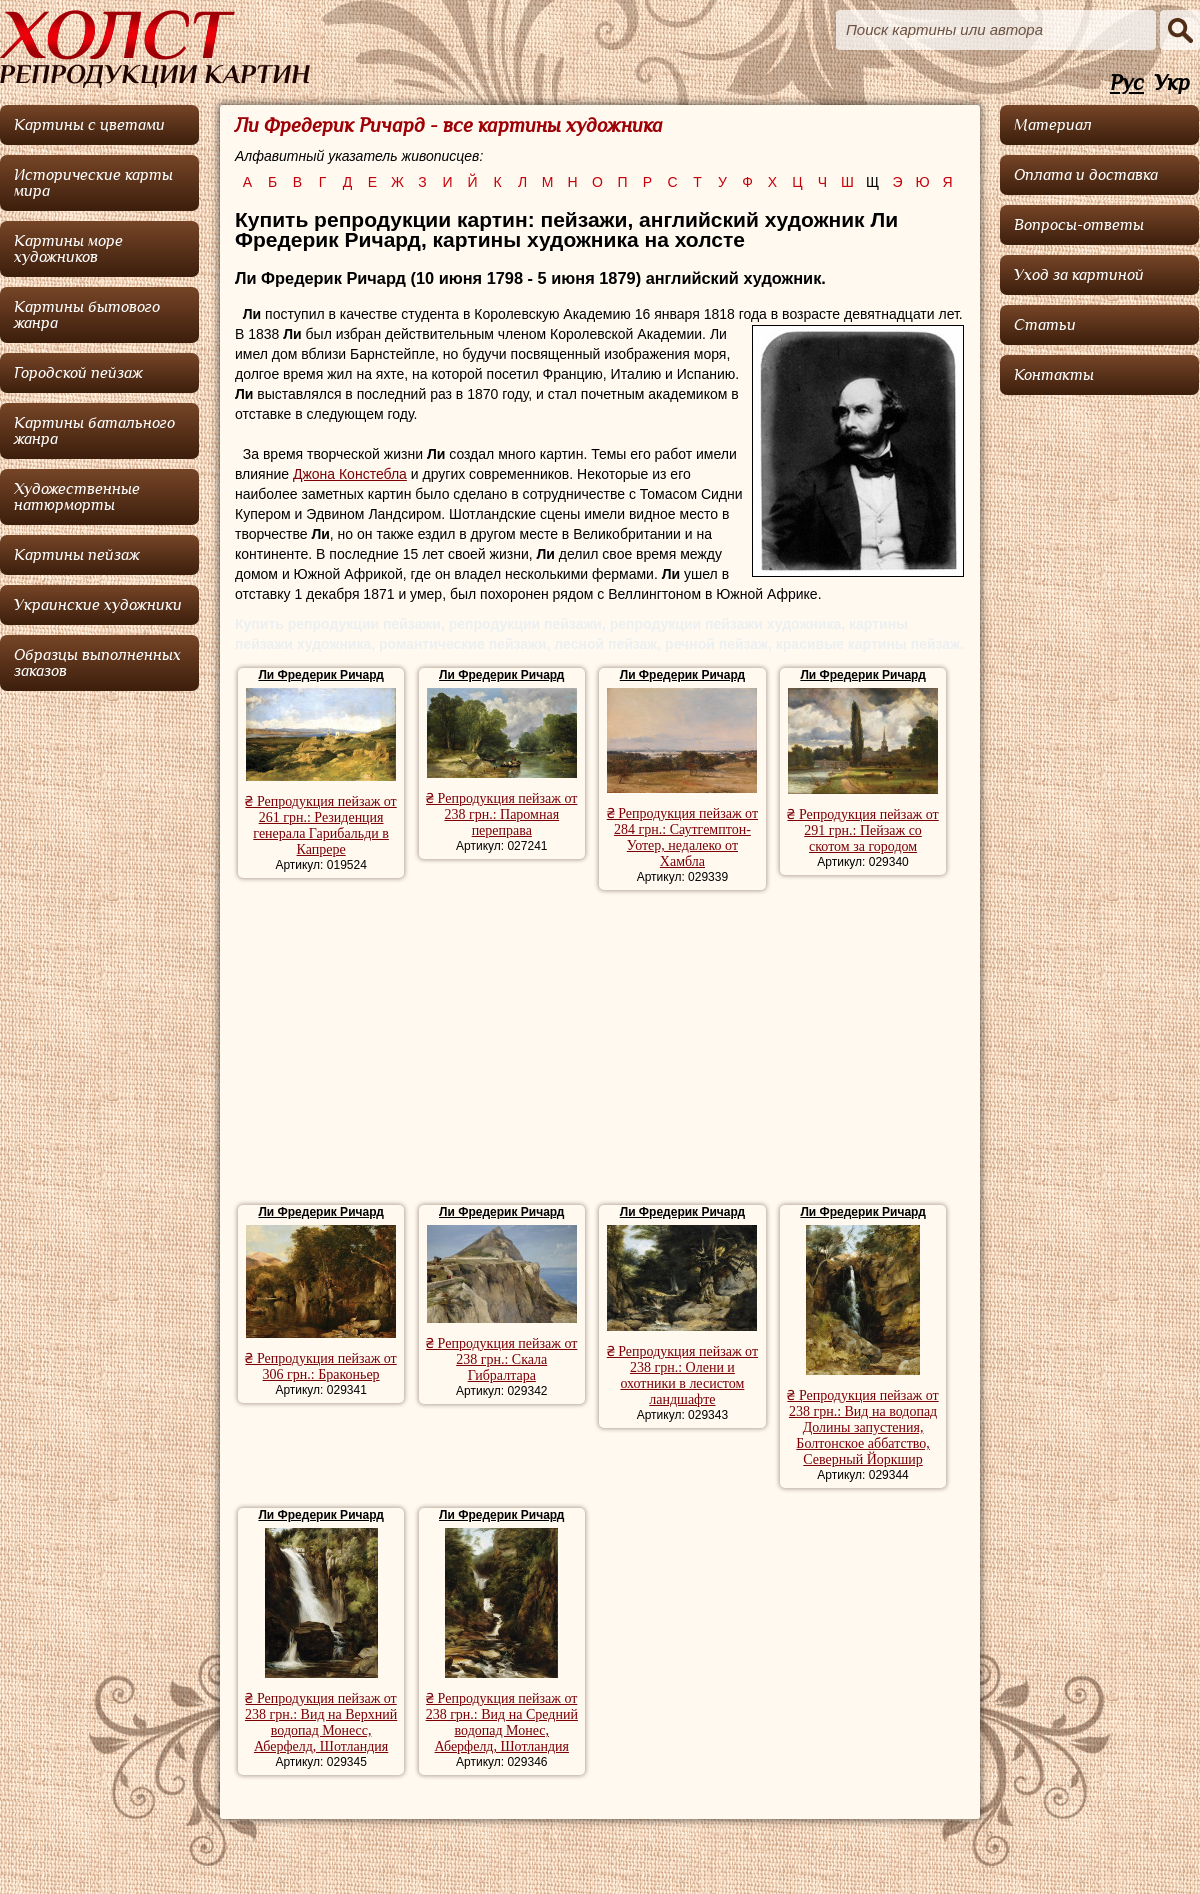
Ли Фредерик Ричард (320, 675)
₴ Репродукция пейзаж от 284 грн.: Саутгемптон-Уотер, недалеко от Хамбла (682, 837)
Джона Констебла (350, 474)
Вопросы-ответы (1079, 225)
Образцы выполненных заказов (97, 663)
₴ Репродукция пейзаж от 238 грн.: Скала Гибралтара (501, 1359)
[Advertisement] (599, 1050)
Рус (1127, 83)
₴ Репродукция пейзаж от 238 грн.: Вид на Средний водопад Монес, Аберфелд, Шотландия (502, 1722)
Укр (1172, 83)
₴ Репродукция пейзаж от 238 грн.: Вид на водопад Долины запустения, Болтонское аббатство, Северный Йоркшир (862, 1427)
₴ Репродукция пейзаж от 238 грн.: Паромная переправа (501, 814)
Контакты (1054, 375)
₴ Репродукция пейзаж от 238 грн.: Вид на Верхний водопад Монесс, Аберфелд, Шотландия (321, 1722)
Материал (1053, 125)
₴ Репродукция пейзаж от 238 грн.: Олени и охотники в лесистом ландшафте (682, 1375)
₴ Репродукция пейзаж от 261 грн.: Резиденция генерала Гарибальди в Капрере (320, 825)
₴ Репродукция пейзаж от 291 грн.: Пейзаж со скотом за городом (862, 830)
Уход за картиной (1079, 275)
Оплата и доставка (1086, 175)
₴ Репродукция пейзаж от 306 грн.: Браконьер (320, 1366)
